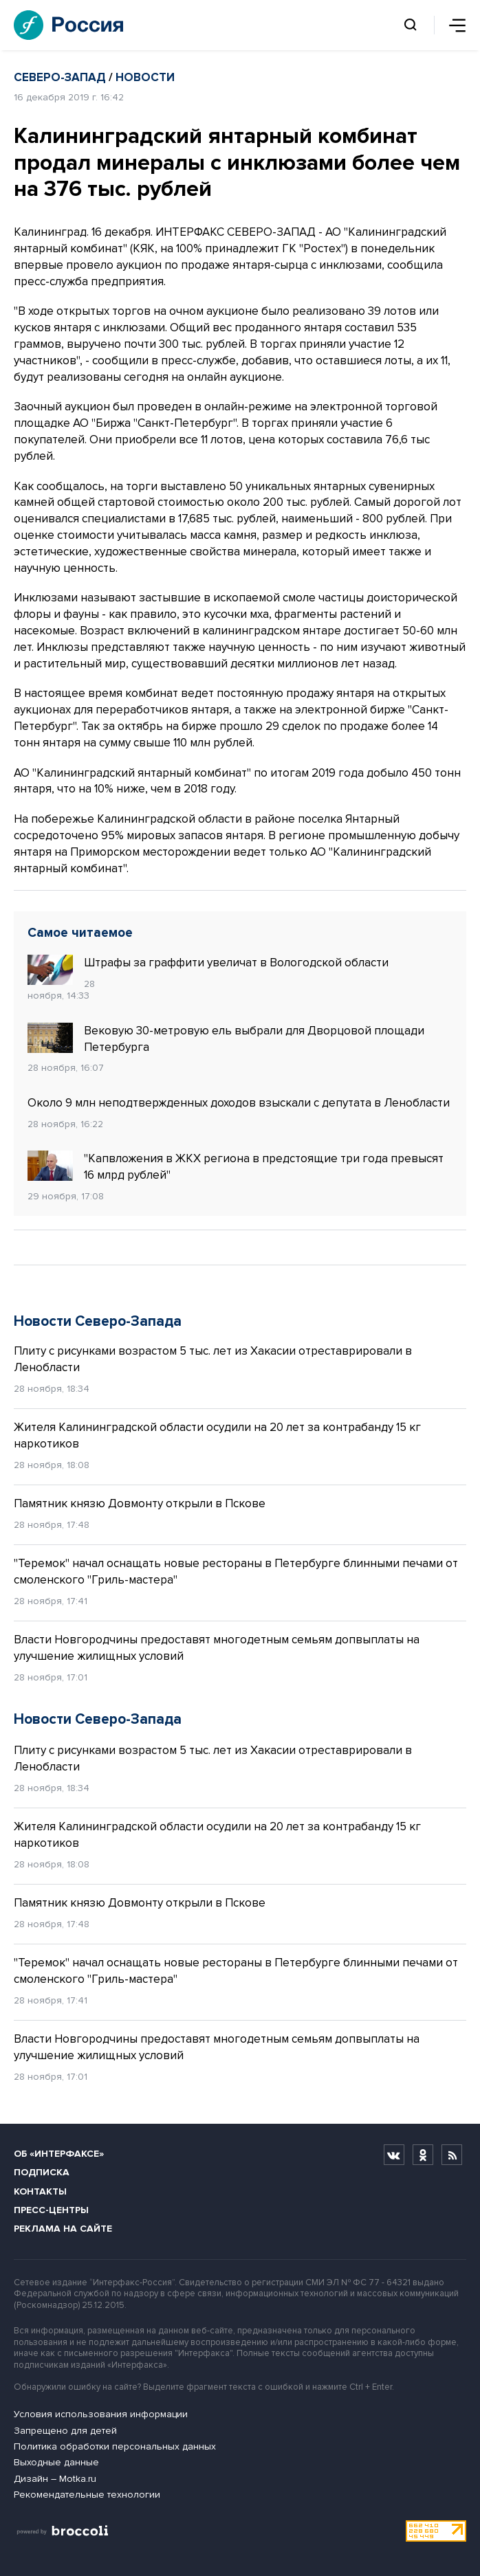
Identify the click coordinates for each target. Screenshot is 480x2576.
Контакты (40, 2191)
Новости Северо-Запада (98, 1321)
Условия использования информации (101, 2414)
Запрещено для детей (65, 2430)
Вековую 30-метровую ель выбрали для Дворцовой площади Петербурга (226, 1038)
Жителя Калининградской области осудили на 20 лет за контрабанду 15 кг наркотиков (217, 1435)
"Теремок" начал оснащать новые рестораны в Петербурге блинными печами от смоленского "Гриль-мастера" (236, 1571)
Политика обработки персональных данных (115, 2446)
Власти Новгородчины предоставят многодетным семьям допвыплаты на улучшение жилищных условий (216, 1647)
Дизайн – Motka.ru (55, 2479)
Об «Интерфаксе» (59, 2153)
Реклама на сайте (63, 2228)
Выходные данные (56, 2462)
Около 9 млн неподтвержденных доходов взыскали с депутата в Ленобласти (239, 1103)
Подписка (41, 2172)
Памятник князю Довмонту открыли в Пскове (139, 1503)
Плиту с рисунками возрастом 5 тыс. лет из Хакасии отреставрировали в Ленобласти (213, 1359)
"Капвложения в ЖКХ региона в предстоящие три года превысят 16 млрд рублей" (236, 1166)
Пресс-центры (51, 2210)
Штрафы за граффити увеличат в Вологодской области (208, 963)
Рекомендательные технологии (87, 2494)
